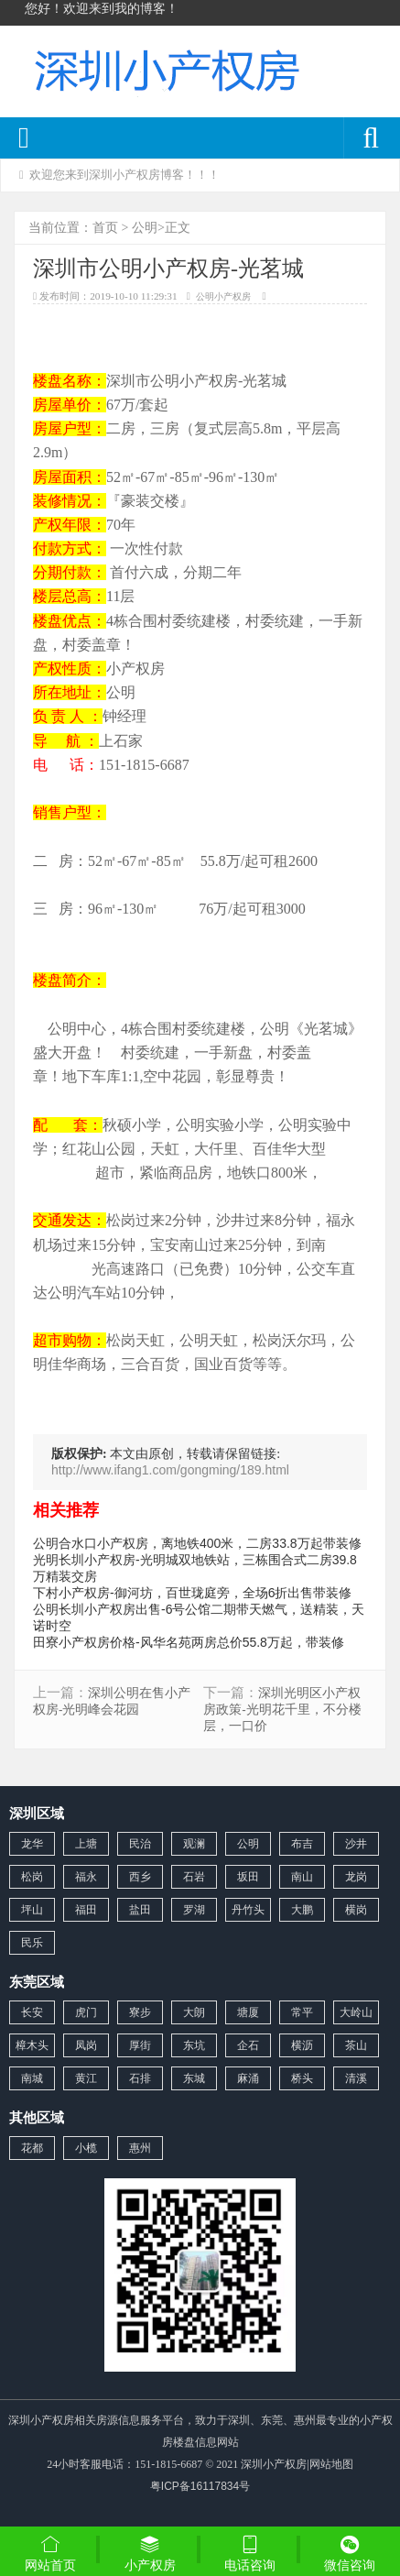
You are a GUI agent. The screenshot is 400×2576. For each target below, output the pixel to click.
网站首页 (50, 2553)
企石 (248, 2045)
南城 (32, 2078)
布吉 (302, 1843)
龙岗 (356, 1876)
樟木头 (32, 2045)
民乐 (32, 1942)
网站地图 (331, 2464)
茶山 (356, 2045)
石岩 (194, 1876)
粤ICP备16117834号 (200, 2486)
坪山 (32, 1909)
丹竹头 (248, 1909)
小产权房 (150, 2553)
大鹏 (302, 1909)
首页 (105, 227)
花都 (32, 2148)
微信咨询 (350, 2555)
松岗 (32, 1876)
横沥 (302, 2045)
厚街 (140, 2045)
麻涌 (248, 2078)
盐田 (140, 1909)
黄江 (86, 2078)
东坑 (194, 2045)
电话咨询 (250, 2553)
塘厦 (248, 2012)
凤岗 (86, 2045)
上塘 (86, 1843)
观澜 (194, 1843)
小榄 (86, 2148)
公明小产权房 (223, 296)
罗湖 (194, 1909)
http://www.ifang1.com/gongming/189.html (170, 1470)
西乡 (140, 1876)
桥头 (302, 2078)
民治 (140, 1843)
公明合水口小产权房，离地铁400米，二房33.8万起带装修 (197, 1543)
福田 (86, 1909)
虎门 (86, 2012)
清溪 (356, 2078)
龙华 (32, 1843)
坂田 (248, 1876)
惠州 (140, 2148)
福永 (86, 1876)
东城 (194, 2078)
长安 (32, 2012)
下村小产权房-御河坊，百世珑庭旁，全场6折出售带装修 (192, 1592)
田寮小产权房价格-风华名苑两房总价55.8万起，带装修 (188, 1642)
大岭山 (356, 2012)
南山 (302, 1876)
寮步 (140, 2012)
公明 (144, 227)
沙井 (356, 1843)
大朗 (194, 2012)
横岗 (356, 1909)
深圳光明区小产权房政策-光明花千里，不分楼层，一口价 (282, 1709)
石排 (140, 2078)
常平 (302, 2012)
